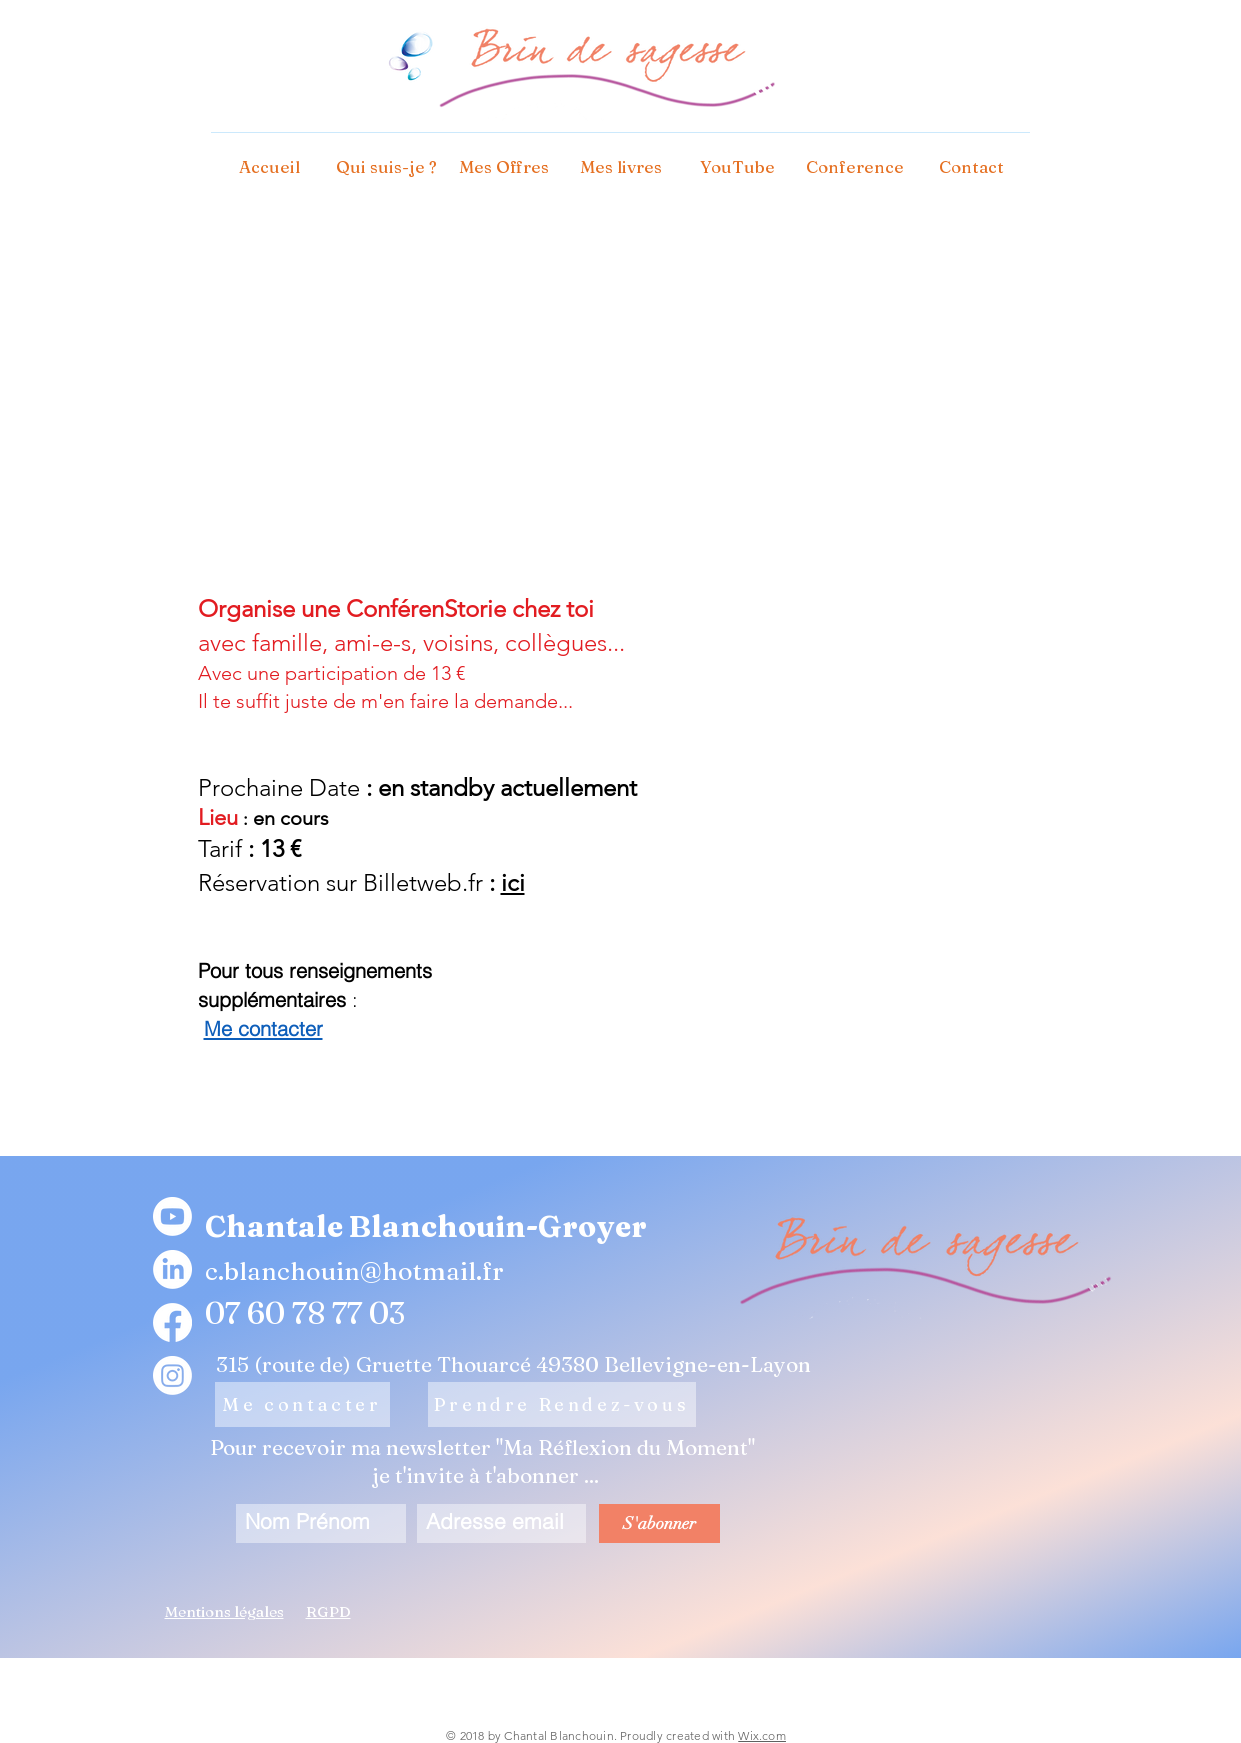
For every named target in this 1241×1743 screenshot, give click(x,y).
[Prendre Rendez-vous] (562, 1404)
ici (513, 882)
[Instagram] (172, 1375)
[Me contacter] (302, 1404)
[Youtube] (172, 1216)
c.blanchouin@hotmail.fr (354, 1271)
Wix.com (762, 1735)
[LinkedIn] (172, 1269)
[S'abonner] (659, 1523)
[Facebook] (172, 1322)
